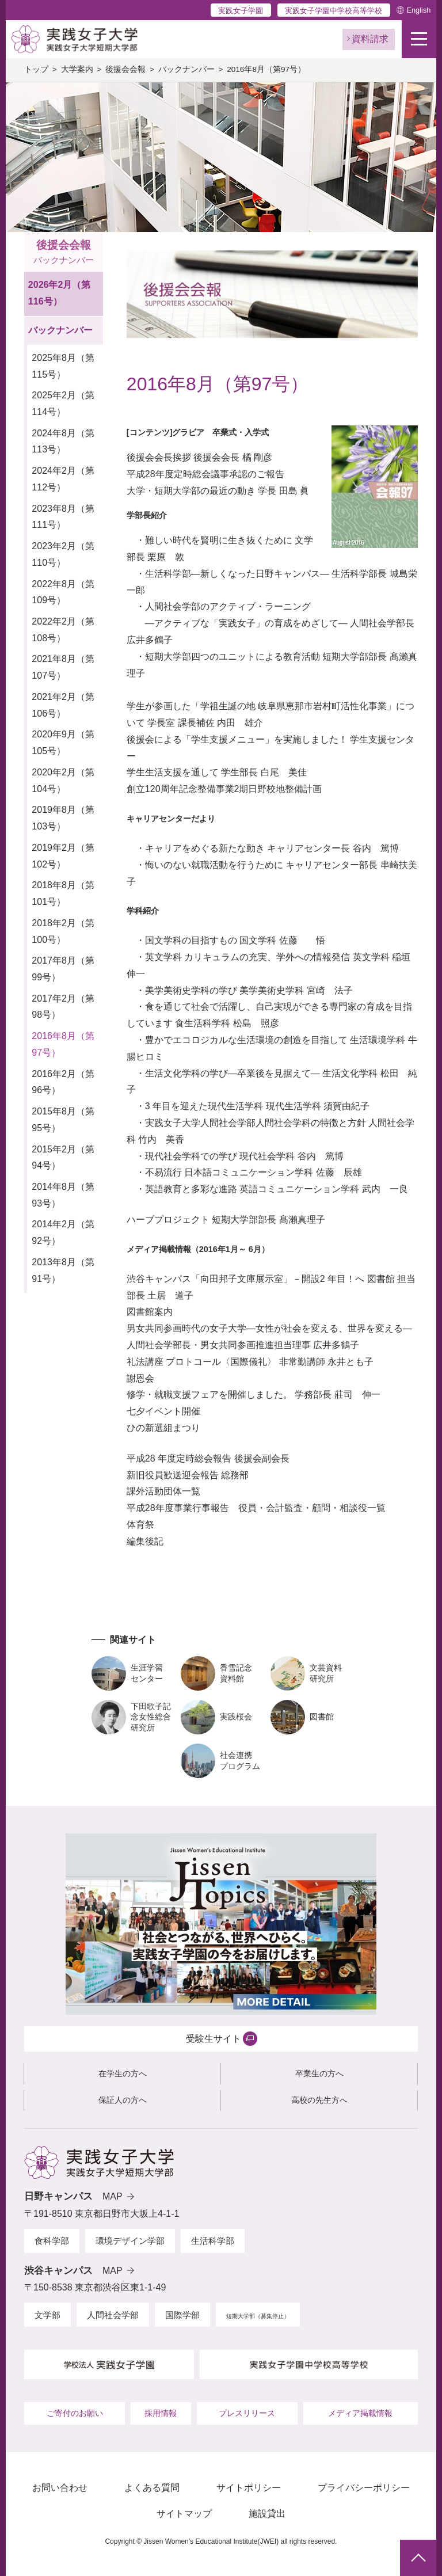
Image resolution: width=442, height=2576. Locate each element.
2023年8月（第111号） (63, 517)
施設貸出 (267, 2513)
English (418, 10)
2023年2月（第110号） (63, 554)
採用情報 (160, 2413)
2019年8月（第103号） (63, 818)
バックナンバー (186, 69)
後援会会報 (125, 69)
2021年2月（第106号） (63, 705)
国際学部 (182, 2315)
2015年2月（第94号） (63, 1157)
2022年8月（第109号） (63, 592)
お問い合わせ (59, 2488)
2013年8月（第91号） (63, 1270)
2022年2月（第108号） (63, 630)
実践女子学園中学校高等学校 (333, 10)
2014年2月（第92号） (63, 1232)
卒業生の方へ (319, 2073)
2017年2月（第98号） (63, 1007)
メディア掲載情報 (360, 2413)
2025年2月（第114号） (63, 403)
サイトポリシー (248, 2488)
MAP (112, 2196)
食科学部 (52, 2241)
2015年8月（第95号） (63, 1119)
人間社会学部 (113, 2315)
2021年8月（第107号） (63, 667)
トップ (36, 69)
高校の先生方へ (319, 2100)
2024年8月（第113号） (63, 441)
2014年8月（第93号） (63, 1195)
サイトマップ (184, 2513)
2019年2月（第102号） (63, 856)
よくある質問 (152, 2488)
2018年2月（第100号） (63, 931)
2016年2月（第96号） (63, 1082)
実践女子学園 (240, 10)
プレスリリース (247, 2413)
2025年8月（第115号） (63, 366)
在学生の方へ (122, 2073)
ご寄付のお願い (75, 2413)
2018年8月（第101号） (63, 893)
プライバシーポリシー (364, 2488)
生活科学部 (212, 2241)
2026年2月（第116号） (59, 293)
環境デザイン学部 (130, 2241)
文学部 (47, 2315)
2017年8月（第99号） (63, 969)
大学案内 (77, 69)
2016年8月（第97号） (63, 1044)
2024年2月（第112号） (63, 479)
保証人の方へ (122, 2100)
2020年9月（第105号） (63, 742)
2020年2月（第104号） (63, 780)
